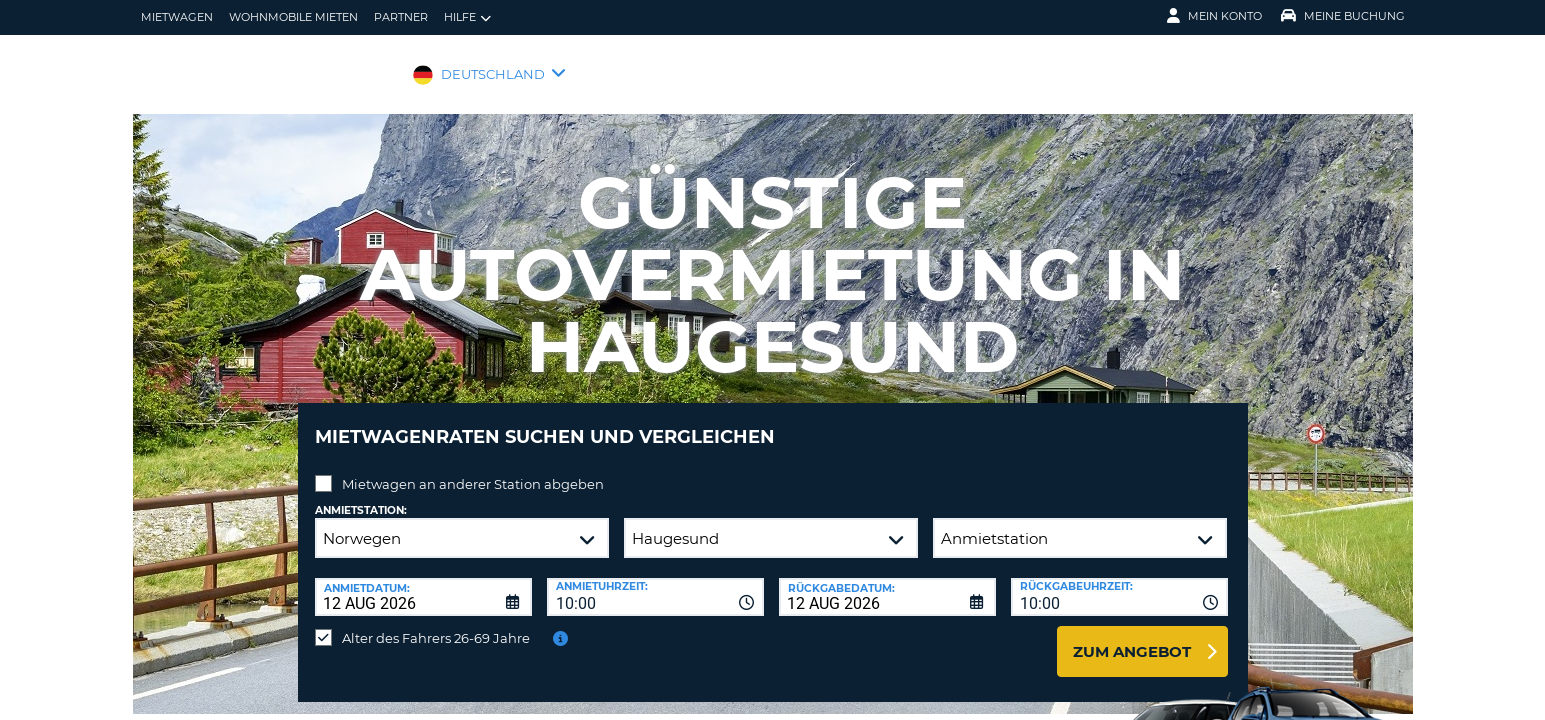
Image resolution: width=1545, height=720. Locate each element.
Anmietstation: (361, 495)
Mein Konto (1214, 16)
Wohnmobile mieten (293, 17)
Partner (401, 17)
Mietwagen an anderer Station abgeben (473, 469)
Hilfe (467, 17)
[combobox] (655, 582)
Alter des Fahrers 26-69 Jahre (436, 623)
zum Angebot (1132, 636)
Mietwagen (177, 17)
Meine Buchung (1343, 16)
